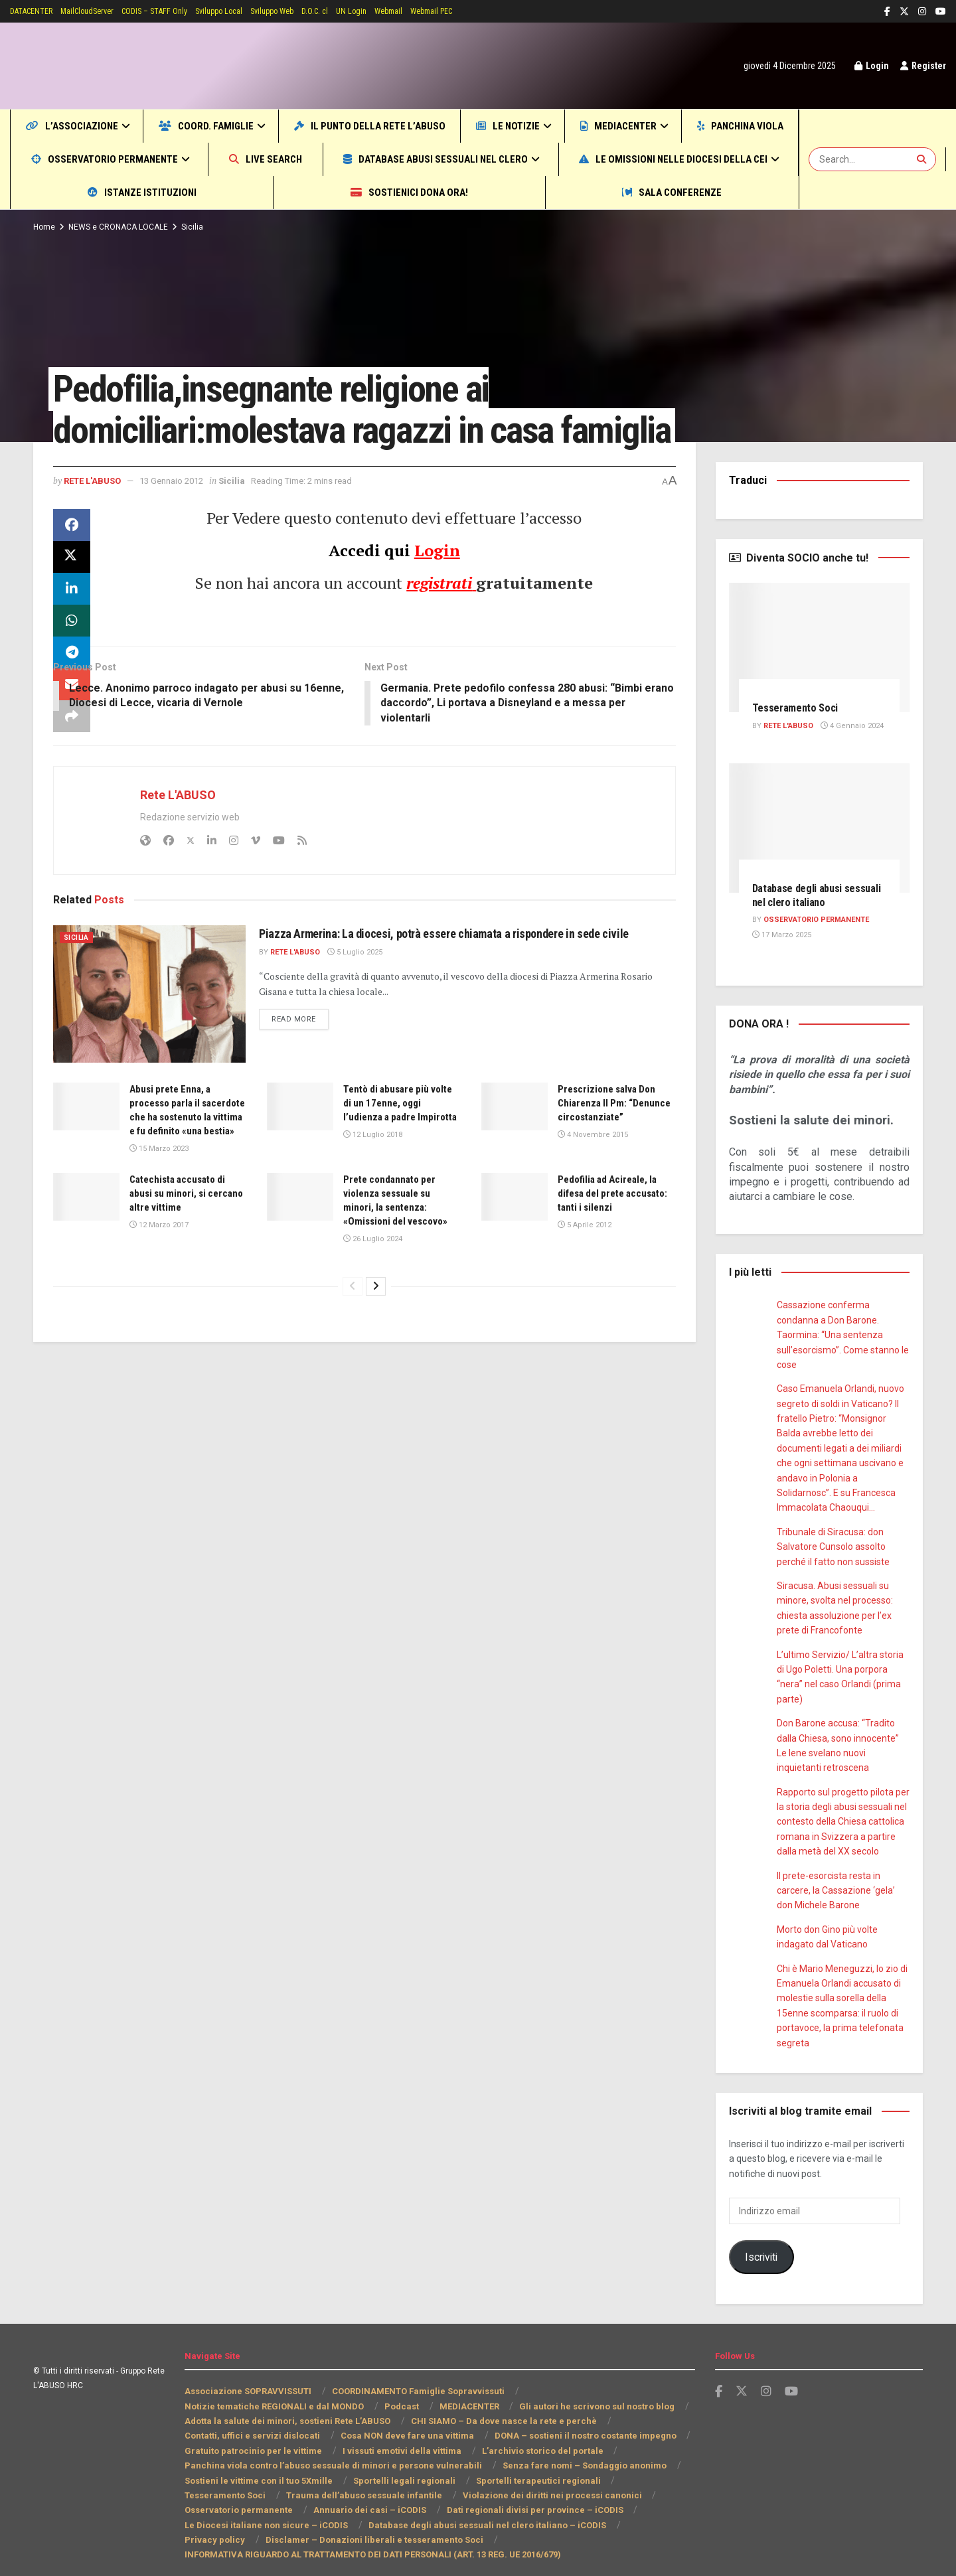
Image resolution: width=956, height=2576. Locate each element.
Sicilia (198, 227)
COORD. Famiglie (235, 125)
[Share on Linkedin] (71, 630)
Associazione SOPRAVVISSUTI (248, 2377)
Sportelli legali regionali (400, 2465)
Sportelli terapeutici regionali (527, 2465)
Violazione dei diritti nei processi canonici (449, 2481)
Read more (302, 1076)
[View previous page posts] (352, 1355)
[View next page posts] (376, 1355)
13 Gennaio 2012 (182, 521)
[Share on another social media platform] (71, 757)
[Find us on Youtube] (791, 2377)
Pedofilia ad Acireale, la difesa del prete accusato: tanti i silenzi (613, 1249)
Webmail (436, 11)
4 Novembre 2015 (591, 1190)
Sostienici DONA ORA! (539, 192)
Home (43, 227)
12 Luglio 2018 (371, 1190)
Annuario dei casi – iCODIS (240, 2495)
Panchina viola (84, 159)
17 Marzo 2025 (781, 935)
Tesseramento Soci (798, 708)
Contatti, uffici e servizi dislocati (251, 2421)
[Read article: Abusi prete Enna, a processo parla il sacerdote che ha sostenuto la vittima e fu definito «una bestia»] (86, 1148)
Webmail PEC (484, 11)
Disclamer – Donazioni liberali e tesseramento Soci (289, 2525)
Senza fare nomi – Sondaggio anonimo (572, 2451)
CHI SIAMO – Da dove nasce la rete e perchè (502, 2406)
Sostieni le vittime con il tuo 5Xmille (258, 2465)
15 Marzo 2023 (158, 1204)
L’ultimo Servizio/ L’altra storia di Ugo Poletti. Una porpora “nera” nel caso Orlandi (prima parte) (843, 1669)
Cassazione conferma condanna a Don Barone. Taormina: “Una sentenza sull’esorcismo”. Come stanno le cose (842, 1335)
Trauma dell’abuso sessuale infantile (269, 2481)
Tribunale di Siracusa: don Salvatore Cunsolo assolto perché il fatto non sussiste (832, 1547)
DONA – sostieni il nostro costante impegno (577, 2421)
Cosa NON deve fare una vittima (401, 2421)
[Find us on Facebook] (718, 2377)
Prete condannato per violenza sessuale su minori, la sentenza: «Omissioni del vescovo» (394, 1263)
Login (436, 591)
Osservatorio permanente (265, 159)
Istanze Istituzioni (367, 192)
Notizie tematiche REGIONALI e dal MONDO (274, 2391)
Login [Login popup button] (867, 65)
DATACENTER (36, 11)
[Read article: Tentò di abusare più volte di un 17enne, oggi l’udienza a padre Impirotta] (300, 1148)
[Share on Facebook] (71, 566)
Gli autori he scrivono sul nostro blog (596, 2391)
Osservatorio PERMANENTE (818, 920)
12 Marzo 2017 (158, 1281)
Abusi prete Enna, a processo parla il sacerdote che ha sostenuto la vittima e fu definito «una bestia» (186, 1158)
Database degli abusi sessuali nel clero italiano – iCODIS (301, 2510)
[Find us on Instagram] (766, 2377)
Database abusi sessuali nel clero (646, 159)
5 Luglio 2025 (358, 1010)
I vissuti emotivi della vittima (396, 2436)
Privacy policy (465, 2510)
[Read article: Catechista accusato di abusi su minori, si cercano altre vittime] (86, 1252)
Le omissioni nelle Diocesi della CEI (142, 192)
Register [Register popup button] (921, 65)
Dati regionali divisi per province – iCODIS (401, 2495)
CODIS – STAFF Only (175, 11)
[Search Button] (923, 159)
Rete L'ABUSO (95, 521)
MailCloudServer (100, 11)
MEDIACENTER (715, 125)
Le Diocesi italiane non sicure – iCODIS (588, 2495)
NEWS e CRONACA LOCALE (121, 227)
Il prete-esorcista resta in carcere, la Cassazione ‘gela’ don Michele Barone (836, 1875)
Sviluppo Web (307, 11)
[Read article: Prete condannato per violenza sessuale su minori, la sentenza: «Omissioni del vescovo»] (300, 1252)
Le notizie (588, 125)
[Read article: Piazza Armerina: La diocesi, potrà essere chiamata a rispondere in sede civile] (149, 1035)
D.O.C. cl (356, 11)
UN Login (396, 11)
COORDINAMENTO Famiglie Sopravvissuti (418, 2377)
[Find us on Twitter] (742, 2377)
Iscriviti (761, 2241)
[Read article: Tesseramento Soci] (819, 647)
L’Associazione (81, 125)
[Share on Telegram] (71, 694)
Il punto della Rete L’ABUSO (426, 125)
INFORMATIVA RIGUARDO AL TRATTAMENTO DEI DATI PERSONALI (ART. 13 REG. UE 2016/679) (382, 2540)
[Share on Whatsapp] (71, 662)
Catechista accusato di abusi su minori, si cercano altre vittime (183, 1249)
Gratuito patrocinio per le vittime (251, 2436)
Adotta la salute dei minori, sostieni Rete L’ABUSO (288, 2406)
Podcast (400, 2391)
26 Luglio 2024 (371, 1309)
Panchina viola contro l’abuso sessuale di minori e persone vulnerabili (329, 2451)
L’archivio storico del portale (533, 2436)
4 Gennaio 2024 (855, 726)
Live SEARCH (449, 159)
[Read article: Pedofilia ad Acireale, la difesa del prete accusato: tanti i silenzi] (514, 1252)
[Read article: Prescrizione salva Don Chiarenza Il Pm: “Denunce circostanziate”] (514, 1148)
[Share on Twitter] (71, 598)
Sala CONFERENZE (709, 192)
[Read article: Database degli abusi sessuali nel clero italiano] (819, 828)
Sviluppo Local (249, 11)
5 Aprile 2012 (583, 1281)
